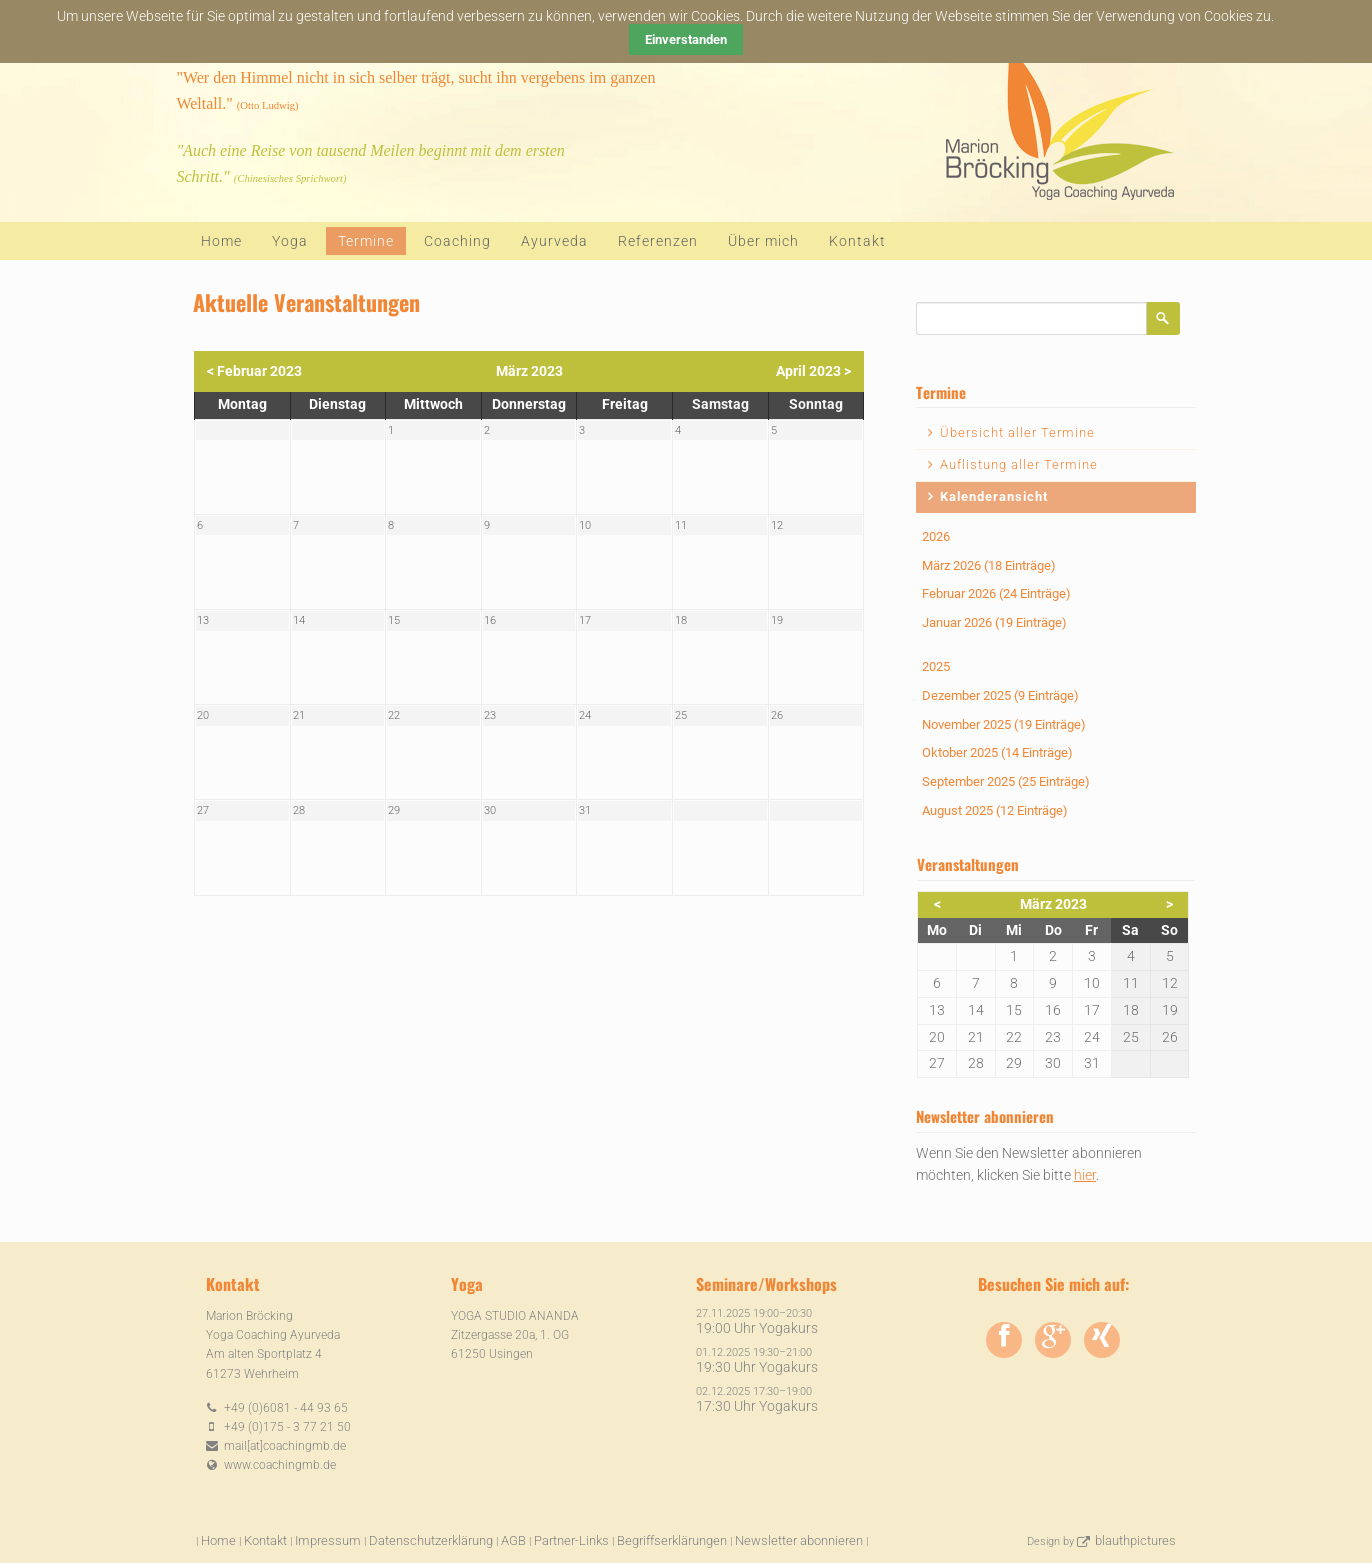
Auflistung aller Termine (1019, 464)
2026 (936, 536)
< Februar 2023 (254, 371)
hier (1085, 1175)
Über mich (763, 241)
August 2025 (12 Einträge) (995, 810)
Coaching (457, 241)
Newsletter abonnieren (799, 1540)
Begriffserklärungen (672, 1540)
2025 (936, 666)
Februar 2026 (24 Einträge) (996, 593)
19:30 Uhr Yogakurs (757, 1367)
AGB (513, 1540)
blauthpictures (1135, 1540)
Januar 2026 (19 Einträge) (994, 622)
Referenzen (658, 241)
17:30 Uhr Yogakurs (757, 1406)
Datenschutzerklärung (431, 1540)
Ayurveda (554, 241)
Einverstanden (686, 39)
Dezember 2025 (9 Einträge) (1000, 695)
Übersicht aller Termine (1017, 432)
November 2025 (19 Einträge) (1004, 724)
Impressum (328, 1540)
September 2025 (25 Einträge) (1006, 781)
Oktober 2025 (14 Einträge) (997, 752)
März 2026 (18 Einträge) (989, 565)
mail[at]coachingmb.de (285, 1446)
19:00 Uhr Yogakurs (757, 1328)
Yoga (290, 241)
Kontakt (857, 241)
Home (221, 241)
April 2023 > (813, 371)
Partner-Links (571, 1540)
